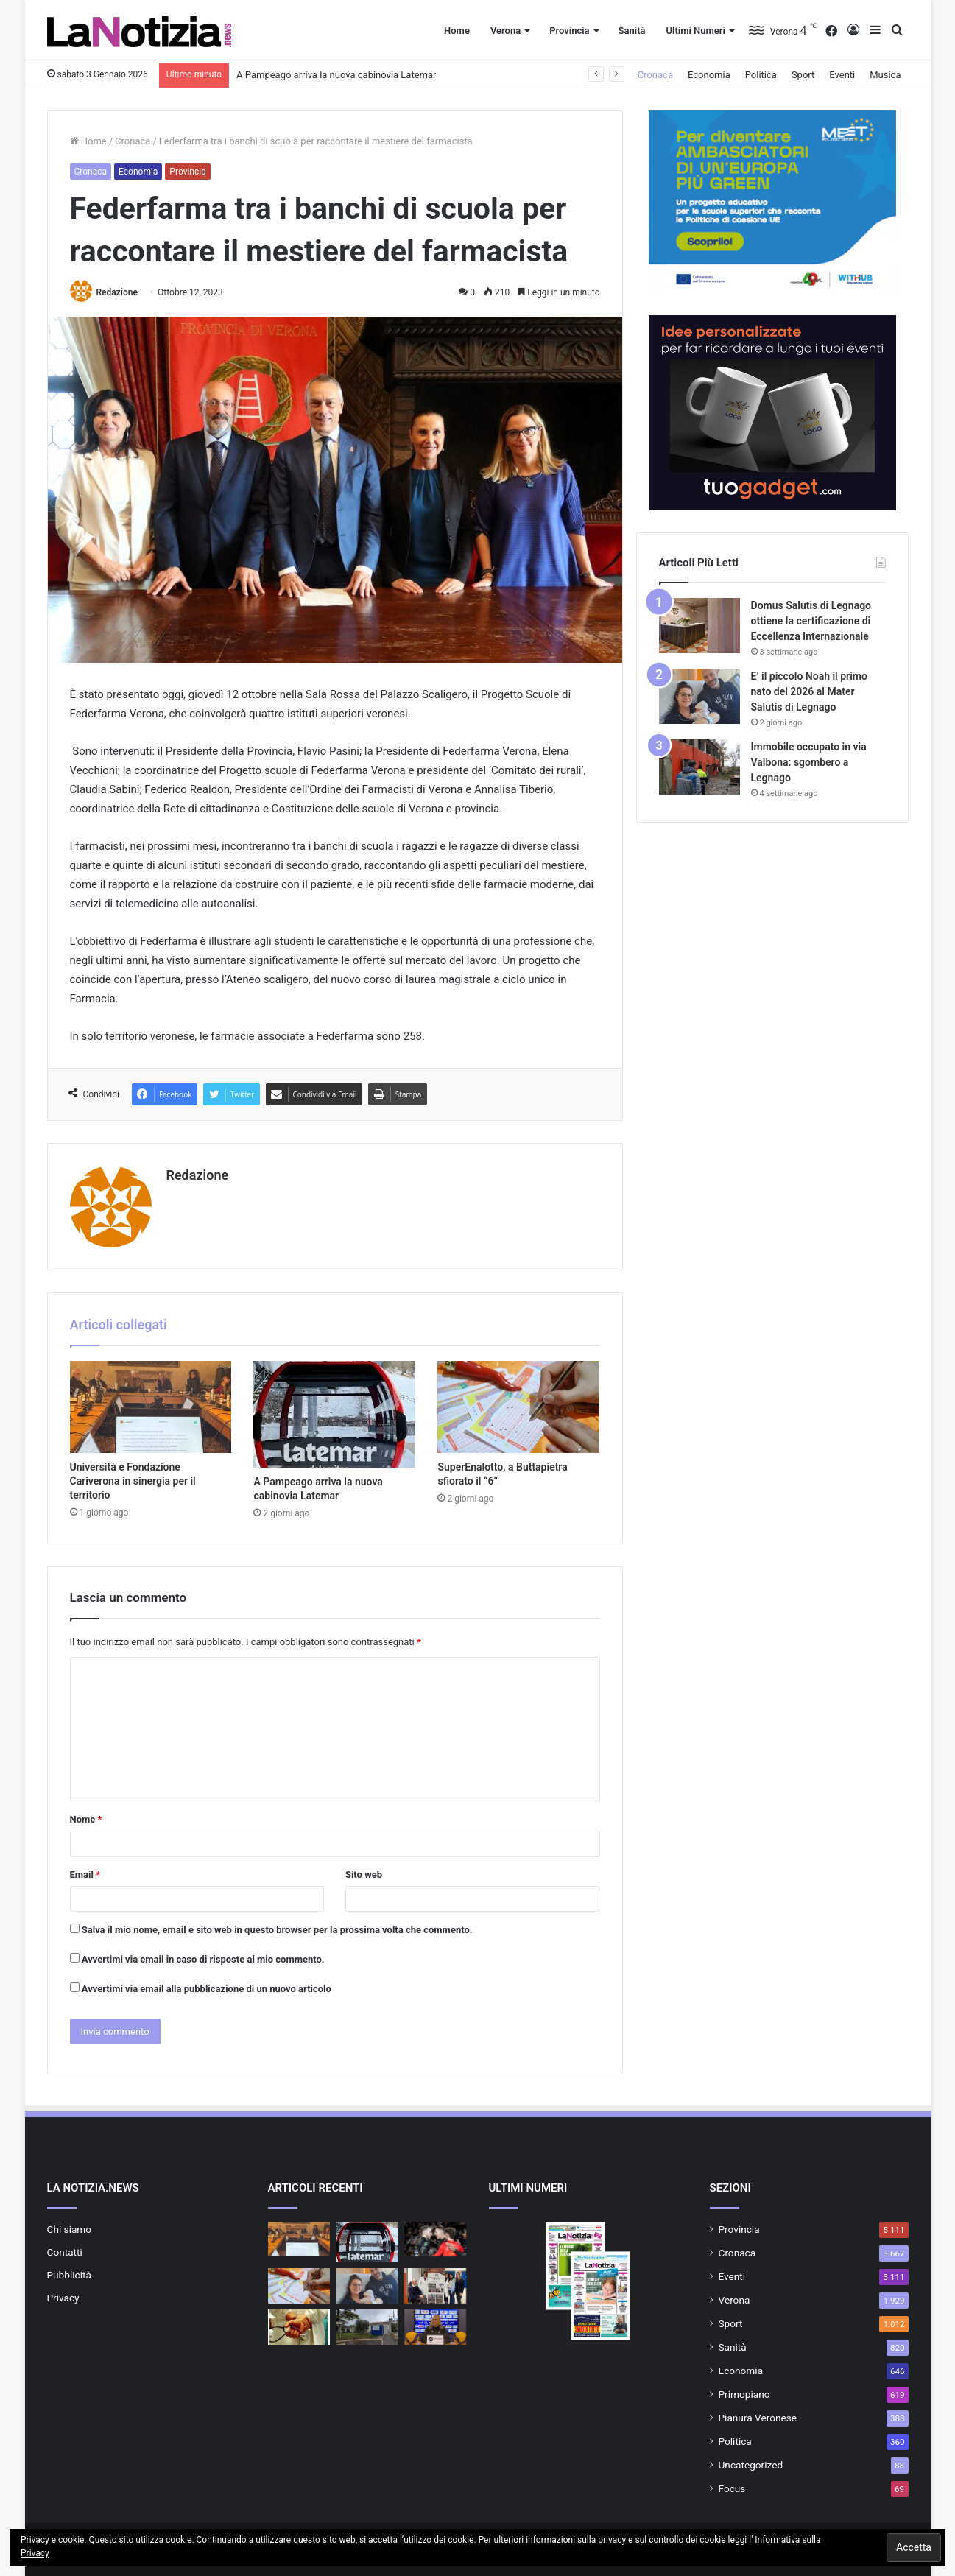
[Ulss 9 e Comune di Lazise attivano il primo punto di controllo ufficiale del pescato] (367, 2327)
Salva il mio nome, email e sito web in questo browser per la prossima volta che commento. (277, 1929)
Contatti (64, 2252)
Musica (885, 74)
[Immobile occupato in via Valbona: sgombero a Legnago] (699, 767)
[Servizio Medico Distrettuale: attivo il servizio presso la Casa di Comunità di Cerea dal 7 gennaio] (299, 2327)
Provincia (569, 30)
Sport (803, 74)
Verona (505, 30)
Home (457, 30)
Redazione (116, 292)
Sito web (363, 1874)
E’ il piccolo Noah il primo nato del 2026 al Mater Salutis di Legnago (809, 691)
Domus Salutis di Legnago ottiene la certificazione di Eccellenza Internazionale (811, 620)
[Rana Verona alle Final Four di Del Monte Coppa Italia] (435, 2239)
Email (85, 1874)
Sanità (632, 30)
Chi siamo (69, 2229)
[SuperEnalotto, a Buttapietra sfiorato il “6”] (518, 1406)
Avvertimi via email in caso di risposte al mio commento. (203, 1959)
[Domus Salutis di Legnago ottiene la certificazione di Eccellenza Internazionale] (699, 625)
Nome (86, 1819)
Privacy (63, 2298)
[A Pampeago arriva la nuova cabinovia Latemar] (334, 1414)
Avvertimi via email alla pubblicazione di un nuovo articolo (206, 1988)
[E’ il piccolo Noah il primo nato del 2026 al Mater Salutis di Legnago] (699, 696)
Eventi (842, 74)
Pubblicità (69, 2275)
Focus (732, 2488)
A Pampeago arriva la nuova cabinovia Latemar (336, 74)
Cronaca (655, 74)
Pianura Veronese (758, 2418)
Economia (709, 74)
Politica (761, 74)
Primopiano (744, 2394)
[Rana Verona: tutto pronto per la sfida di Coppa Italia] (435, 2327)
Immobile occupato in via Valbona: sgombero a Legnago (809, 762)
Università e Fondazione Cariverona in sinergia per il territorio (133, 1481)
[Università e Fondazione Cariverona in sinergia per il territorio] (151, 1406)
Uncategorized (751, 2465)
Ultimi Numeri (695, 30)
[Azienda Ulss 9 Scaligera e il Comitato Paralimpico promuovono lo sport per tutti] (435, 2286)
